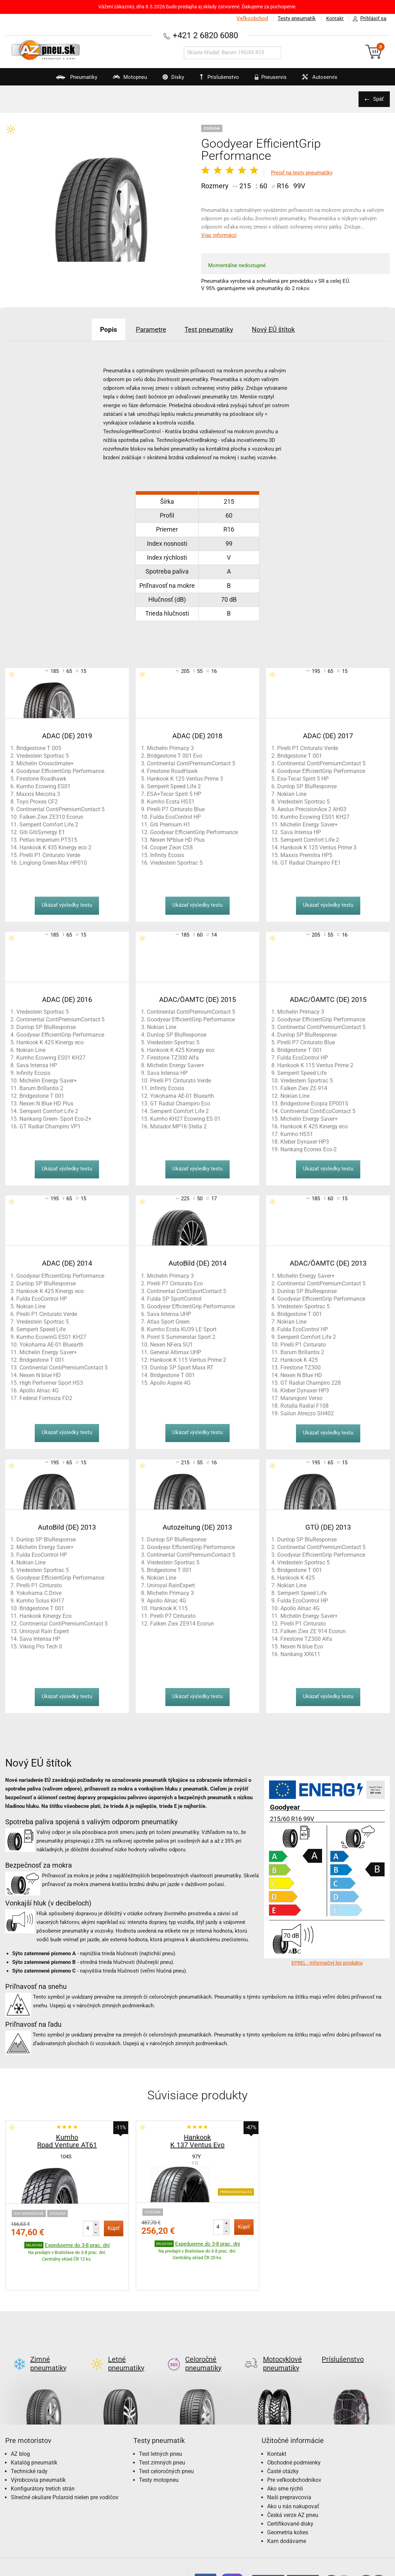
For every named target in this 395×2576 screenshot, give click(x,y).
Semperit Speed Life (302, 1073)
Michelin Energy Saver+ (309, 824)
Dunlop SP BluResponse (307, 786)
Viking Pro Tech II (40, 1646)
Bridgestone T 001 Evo (174, 755)
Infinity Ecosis (167, 855)
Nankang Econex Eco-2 (308, 1149)
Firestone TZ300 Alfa (173, 1057)
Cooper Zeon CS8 (171, 847)
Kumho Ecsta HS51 (171, 801)
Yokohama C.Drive (38, 1593)
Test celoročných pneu (166, 2438)
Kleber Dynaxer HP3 (304, 1141)
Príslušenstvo (220, 77)
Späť (377, 99)
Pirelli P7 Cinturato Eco (175, 1283)
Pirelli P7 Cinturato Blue (176, 809)
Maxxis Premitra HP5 (306, 855)
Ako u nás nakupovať (293, 2473)
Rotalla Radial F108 (304, 1405)
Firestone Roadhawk (41, 778)
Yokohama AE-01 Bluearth (182, 1096)
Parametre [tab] (148, 329)
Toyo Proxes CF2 (37, 801)
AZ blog (20, 2421)
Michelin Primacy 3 (170, 748)
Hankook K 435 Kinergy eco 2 (55, 847)
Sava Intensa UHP (169, 1314)
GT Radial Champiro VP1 (50, 1126)
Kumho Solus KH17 (40, 1600)
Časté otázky (283, 2438)
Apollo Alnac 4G (39, 1390)
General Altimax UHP (175, 1352)
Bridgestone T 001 (299, 755)
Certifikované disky (290, 2491)
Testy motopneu (159, 2447)
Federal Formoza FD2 (45, 1398)
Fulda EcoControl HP (175, 817)
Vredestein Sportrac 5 (42, 755)
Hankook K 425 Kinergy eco (50, 1042)
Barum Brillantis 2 (41, 1088)
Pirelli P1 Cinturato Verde (49, 855)
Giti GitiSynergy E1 (42, 832)
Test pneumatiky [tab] (211, 329)
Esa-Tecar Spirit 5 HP (303, 778)
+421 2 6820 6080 (205, 35)
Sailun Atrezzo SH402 (307, 1413)
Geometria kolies (287, 2499)
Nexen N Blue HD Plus (46, 1103)
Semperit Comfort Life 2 (48, 824)
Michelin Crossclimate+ (45, 763)
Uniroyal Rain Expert (44, 1631)
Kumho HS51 (296, 1134)
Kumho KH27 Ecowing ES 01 (185, 1119)
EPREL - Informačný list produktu (327, 1963)
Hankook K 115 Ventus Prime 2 (315, 1065)
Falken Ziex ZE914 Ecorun (182, 1623)
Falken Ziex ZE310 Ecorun (51, 817)
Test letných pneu (160, 2421)
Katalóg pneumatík (34, 2430)
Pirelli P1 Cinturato (303, 1344)
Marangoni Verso (301, 1398)
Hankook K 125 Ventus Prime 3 (185, 778)
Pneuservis (271, 79)
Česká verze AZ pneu (292, 2482)
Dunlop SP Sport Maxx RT (182, 1367)
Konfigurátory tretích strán (43, 2456)
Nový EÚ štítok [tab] (279, 329)
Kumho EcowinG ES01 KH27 (51, 1337)
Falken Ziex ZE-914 (303, 1088)
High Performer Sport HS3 (51, 1383)
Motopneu (120, 79)
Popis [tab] (102, 329)
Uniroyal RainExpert (171, 1585)
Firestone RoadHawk (172, 771)
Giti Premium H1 (170, 824)
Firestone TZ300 (300, 1367)
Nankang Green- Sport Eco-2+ (55, 1119)
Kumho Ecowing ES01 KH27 (314, 817)
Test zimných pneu (162, 2430)
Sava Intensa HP (300, 832)
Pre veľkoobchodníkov (294, 2447)
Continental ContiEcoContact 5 (317, 1111)
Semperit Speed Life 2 (174, 786)
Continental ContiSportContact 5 (186, 1291)
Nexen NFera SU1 (171, 1344)
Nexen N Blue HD (301, 1375)
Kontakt (334, 18)
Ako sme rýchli (285, 2456)
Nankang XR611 (300, 1654)
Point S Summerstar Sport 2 (181, 1337)
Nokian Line (291, 794)
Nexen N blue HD (40, 1375)
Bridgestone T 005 (38, 748)
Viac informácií (219, 235)
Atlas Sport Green (168, 1321)
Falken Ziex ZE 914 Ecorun (313, 1631)
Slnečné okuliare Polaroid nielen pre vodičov (64, 2464)
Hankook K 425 (299, 1360)
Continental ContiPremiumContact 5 (60, 809)
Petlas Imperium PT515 (48, 840)
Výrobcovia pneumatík (38, 2447)
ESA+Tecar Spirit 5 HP (174, 794)
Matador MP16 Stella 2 (178, 1126)
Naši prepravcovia (289, 2464)
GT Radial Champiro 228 (310, 1383)
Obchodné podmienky (294, 2430)
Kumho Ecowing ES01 (43, 786)
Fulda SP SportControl (174, 1298)
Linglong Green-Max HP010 (53, 862)
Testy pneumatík (294, 18)
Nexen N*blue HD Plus (177, 840)
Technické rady (29, 2438)
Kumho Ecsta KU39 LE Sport (181, 1329)
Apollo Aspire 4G (170, 1383)
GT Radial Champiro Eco (180, 1103)
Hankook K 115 (169, 1608)
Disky (167, 79)
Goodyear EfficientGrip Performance (60, 771)
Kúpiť (114, 2228)
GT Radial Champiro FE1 (310, 862)
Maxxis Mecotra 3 (38, 794)
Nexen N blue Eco (301, 1646)
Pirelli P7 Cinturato (173, 1616)
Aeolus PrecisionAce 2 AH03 (311, 809)
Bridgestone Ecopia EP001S (314, 1103)
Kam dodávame (286, 2508)
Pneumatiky (64, 79)
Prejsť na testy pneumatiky (301, 173)
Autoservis (324, 79)
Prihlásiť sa (367, 18)
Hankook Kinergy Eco (45, 1616)
